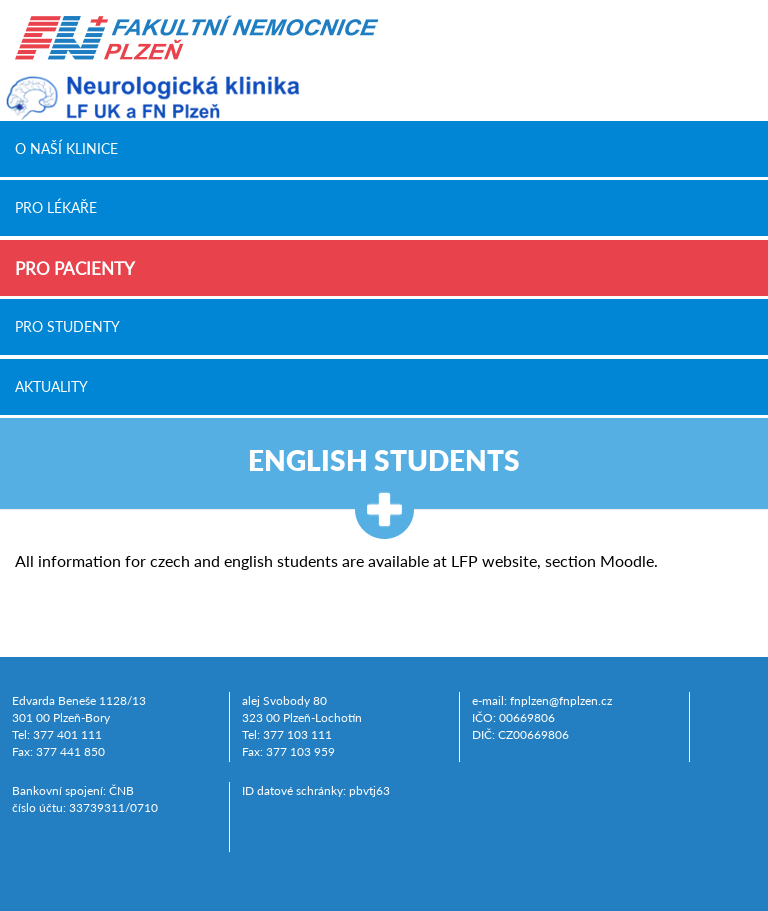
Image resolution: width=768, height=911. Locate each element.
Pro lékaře (56, 208)
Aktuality (51, 386)
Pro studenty (67, 327)
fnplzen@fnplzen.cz (561, 700)
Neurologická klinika (150, 98)
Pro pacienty (75, 268)
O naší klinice (66, 148)
